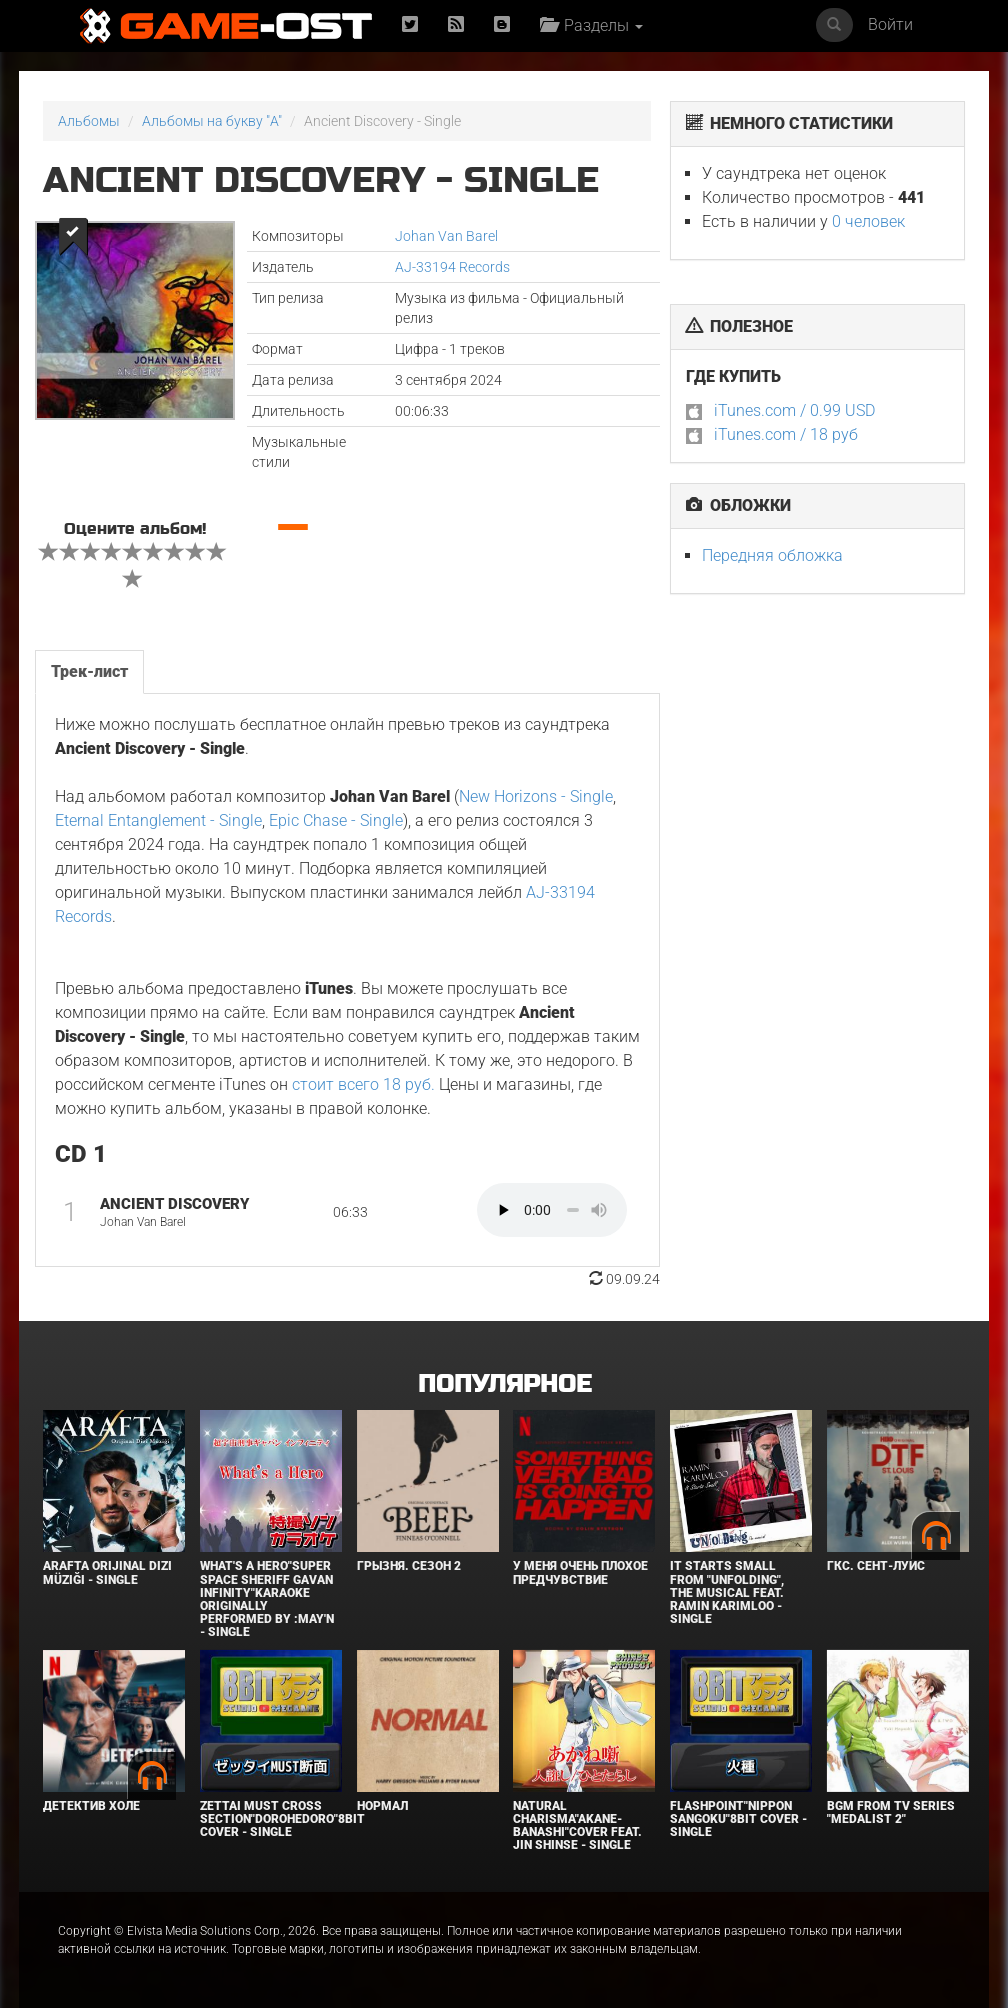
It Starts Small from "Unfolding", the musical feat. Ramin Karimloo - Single (727, 1592)
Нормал (382, 1806)
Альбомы (89, 121)
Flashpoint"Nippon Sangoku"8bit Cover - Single (738, 1819)
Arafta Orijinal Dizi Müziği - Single (107, 1572)
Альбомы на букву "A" (212, 121)
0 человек (868, 221)
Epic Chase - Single (336, 820)
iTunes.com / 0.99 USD (794, 410)
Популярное (504, 1384)
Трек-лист (89, 671)
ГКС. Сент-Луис (876, 1566)
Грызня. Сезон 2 (409, 1566)
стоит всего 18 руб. (363, 1084)
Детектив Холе (91, 1806)
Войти (890, 24)
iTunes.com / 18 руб (786, 434)
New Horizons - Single (536, 796)
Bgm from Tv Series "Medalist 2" (891, 1812)
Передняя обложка (772, 555)
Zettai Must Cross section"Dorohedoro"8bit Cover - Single (282, 1819)
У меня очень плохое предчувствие (580, 1572)
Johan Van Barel (446, 236)
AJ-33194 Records (452, 267)
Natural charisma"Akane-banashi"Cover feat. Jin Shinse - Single (577, 1826)
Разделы (591, 25)
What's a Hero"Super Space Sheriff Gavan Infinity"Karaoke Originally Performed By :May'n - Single (267, 1599)
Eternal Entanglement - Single (158, 820)
